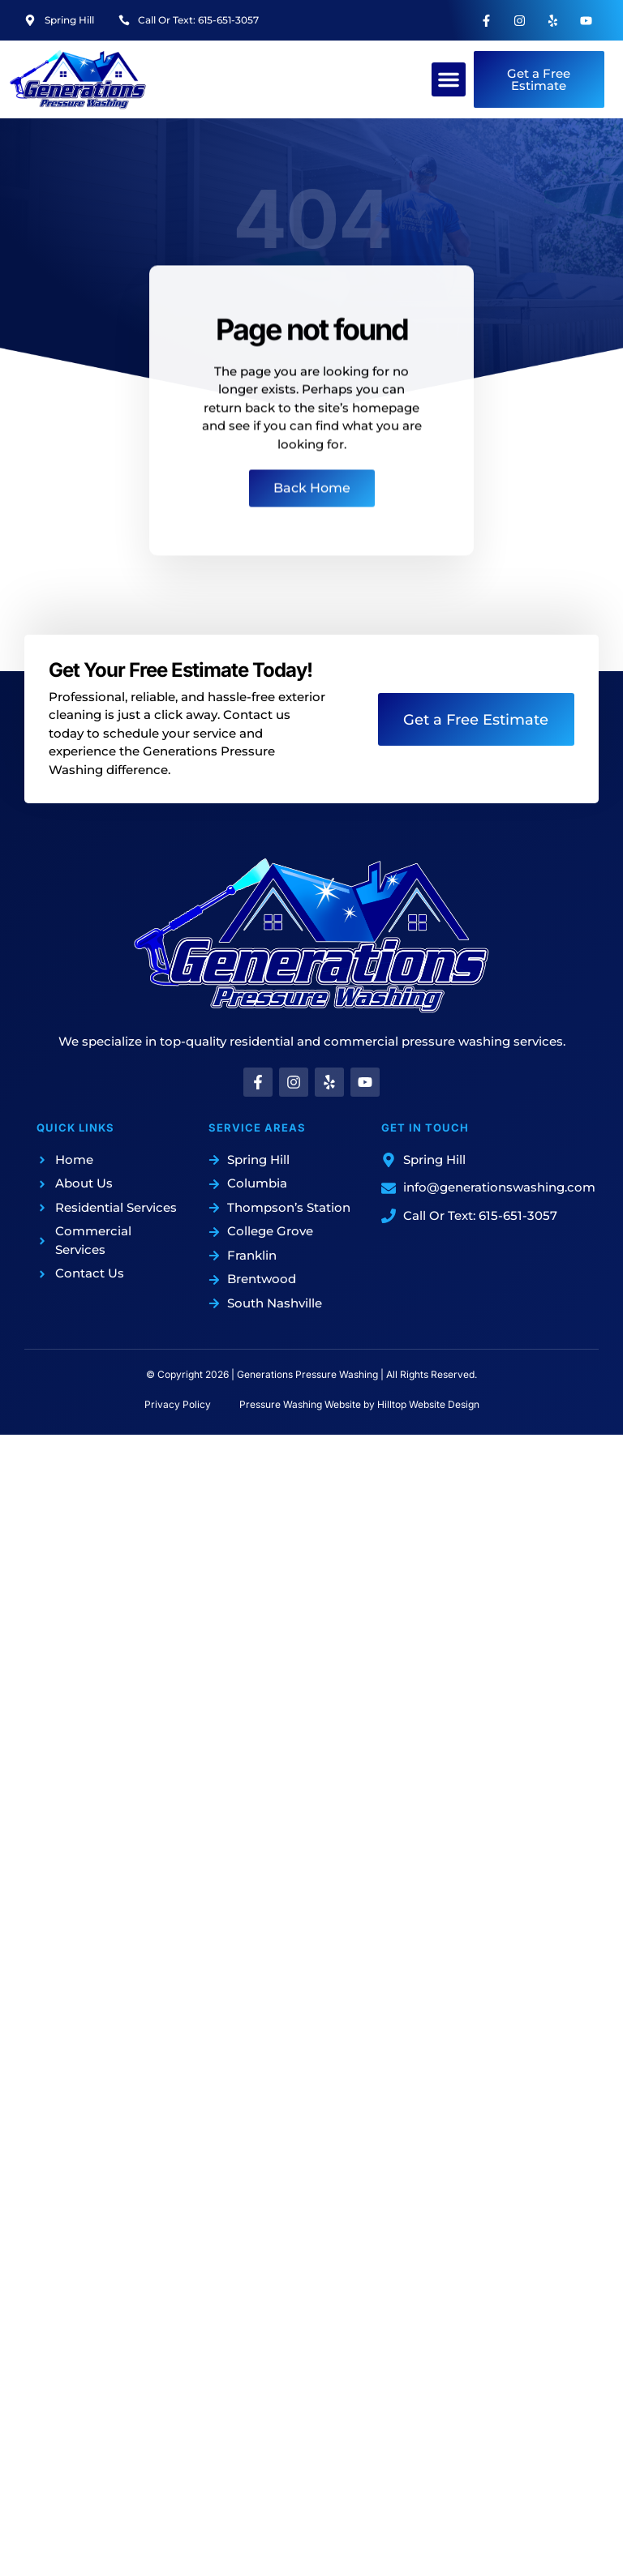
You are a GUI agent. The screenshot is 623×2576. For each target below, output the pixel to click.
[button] (449, 79)
